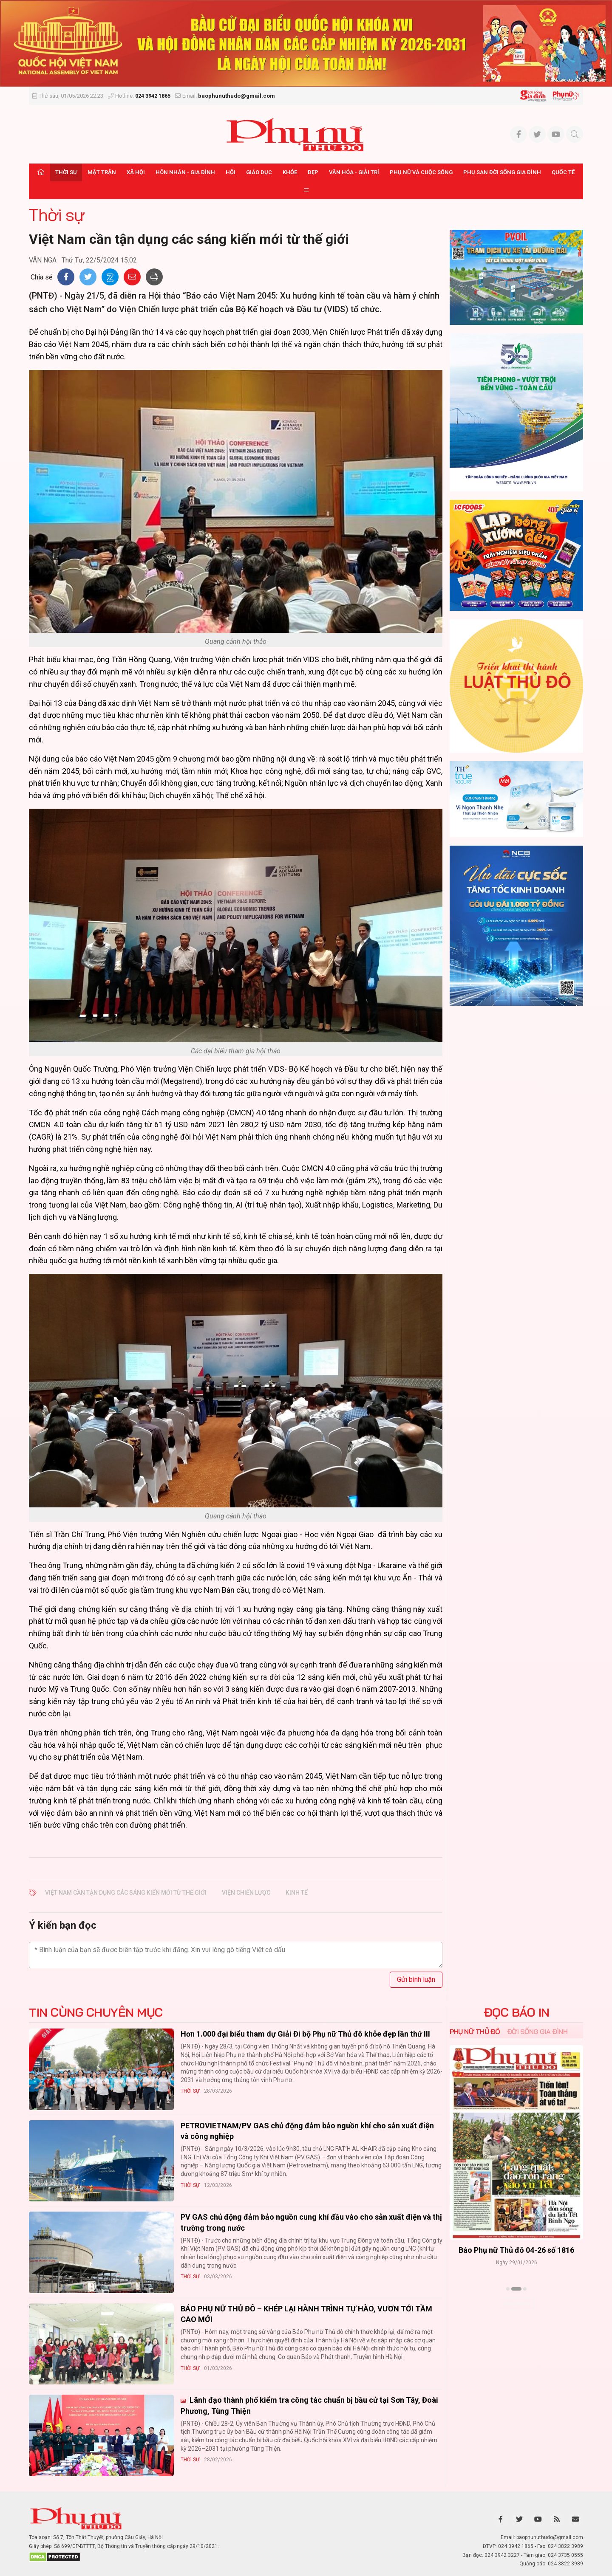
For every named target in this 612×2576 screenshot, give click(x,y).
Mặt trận (102, 172)
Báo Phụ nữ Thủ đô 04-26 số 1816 (516, 2250)
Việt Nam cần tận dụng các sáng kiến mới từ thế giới (126, 1892)
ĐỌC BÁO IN (517, 2012)
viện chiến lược (246, 1892)
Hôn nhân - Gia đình (185, 172)
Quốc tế (563, 172)
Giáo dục (259, 172)
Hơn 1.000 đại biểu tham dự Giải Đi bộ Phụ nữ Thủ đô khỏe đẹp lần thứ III (305, 2033)
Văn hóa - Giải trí (354, 172)
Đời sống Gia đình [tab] (537, 2031)
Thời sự (66, 172)
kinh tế (297, 1892)
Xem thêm (516, 2303)
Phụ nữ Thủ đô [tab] (475, 2031)
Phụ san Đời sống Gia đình (502, 172)
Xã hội (136, 172)
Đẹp (313, 172)
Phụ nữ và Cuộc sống (421, 172)
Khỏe (290, 172)
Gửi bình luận (416, 1979)
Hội (230, 172)
